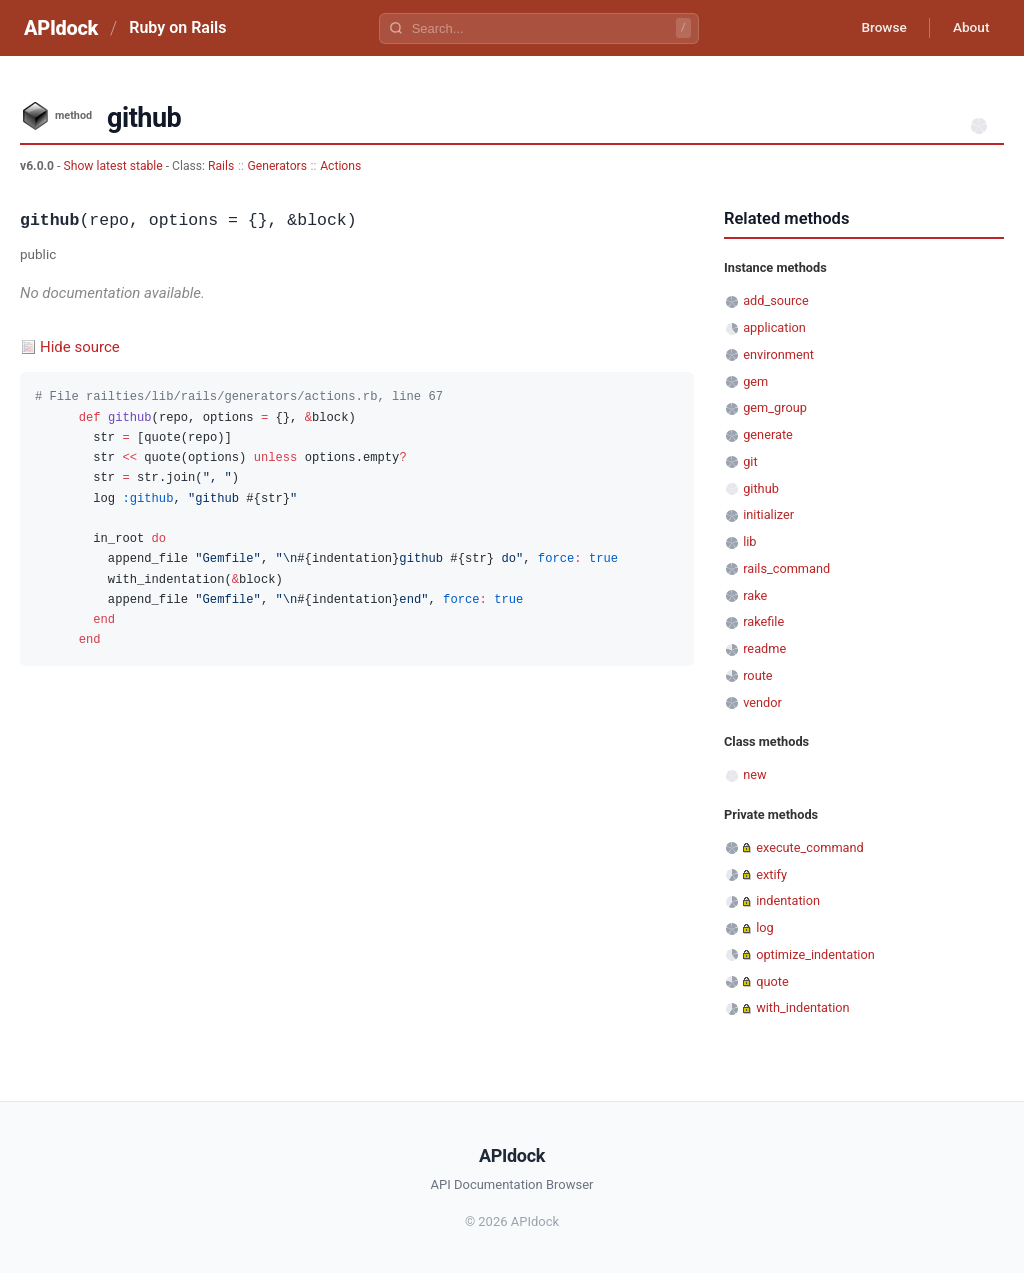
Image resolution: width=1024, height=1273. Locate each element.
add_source (776, 300)
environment (778, 354)
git (750, 461)
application (774, 327)
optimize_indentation (815, 954)
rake (755, 595)
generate (768, 434)
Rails (221, 166)
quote (772, 981)
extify (771, 874)
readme (764, 648)
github (761, 488)
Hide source (80, 347)
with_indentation (802, 1007)
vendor (762, 702)
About (969, 28)
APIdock (61, 28)
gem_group (775, 407)
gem (755, 381)
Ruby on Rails (177, 27)
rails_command (786, 568)
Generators (277, 166)
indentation (788, 900)
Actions (340, 166)
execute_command (810, 847)
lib (749, 541)
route (757, 675)
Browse (878, 28)
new (754, 774)
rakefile (763, 621)
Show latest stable (114, 166)
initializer (768, 514)
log (765, 927)
